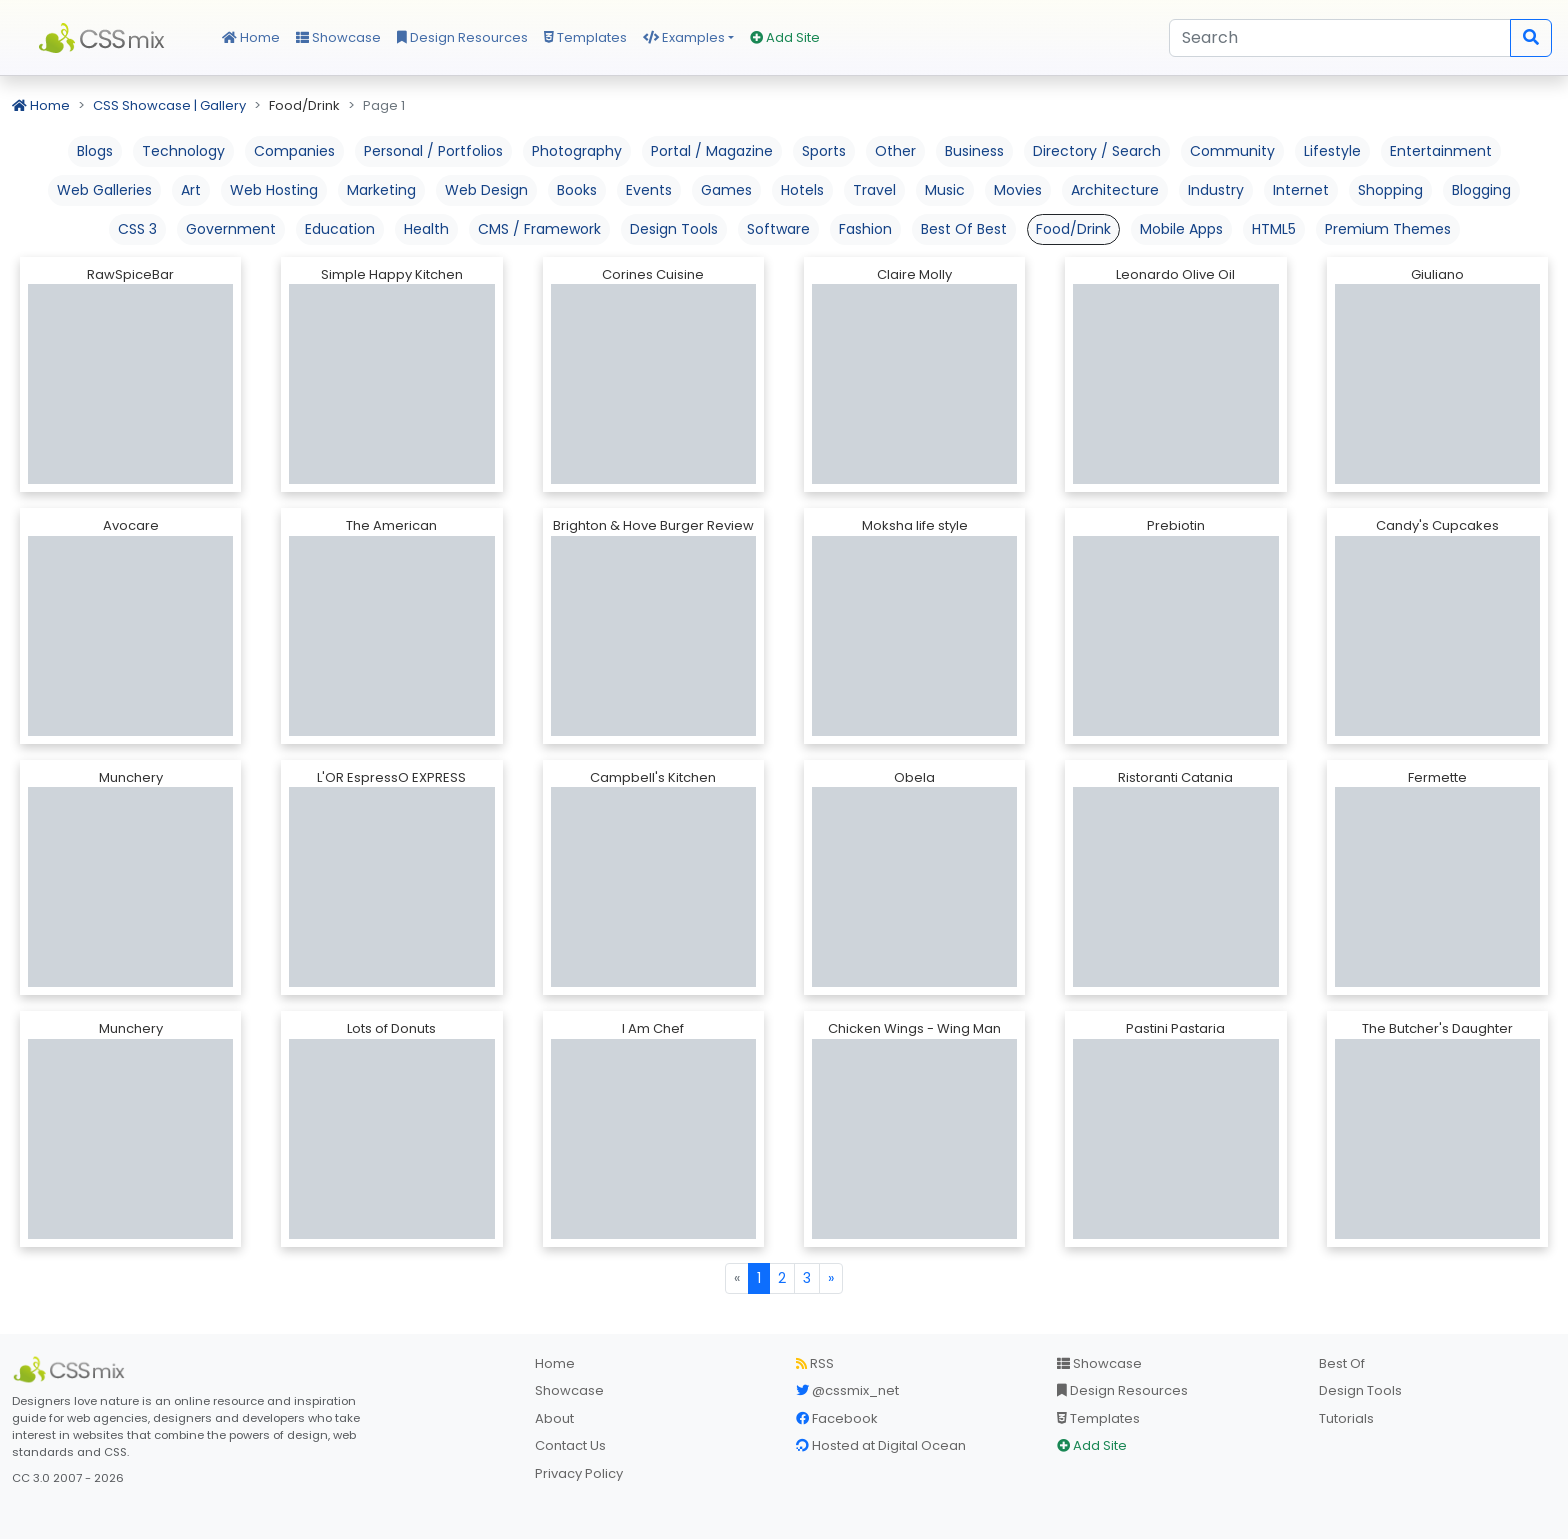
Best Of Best (964, 229)
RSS (815, 1363)
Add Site (785, 37)
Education (340, 229)
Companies (294, 151)
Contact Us (570, 1445)
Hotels (802, 190)
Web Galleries (104, 190)
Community (1232, 151)
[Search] (1340, 38)
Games (726, 190)
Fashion (865, 229)
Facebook (837, 1418)
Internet (1301, 190)
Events (649, 190)
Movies (1018, 190)
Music (945, 190)
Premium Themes (1388, 229)
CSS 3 (137, 229)
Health (426, 229)
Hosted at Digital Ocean (881, 1445)
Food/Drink (1073, 229)
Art (191, 190)
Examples (684, 37)
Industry (1216, 190)
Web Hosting (274, 190)
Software (778, 229)
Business (974, 151)
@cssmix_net (847, 1390)
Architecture (1115, 190)
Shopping (1390, 190)
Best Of (1342, 1363)
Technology (183, 151)
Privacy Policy (579, 1473)
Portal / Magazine (712, 151)
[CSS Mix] (72, 1370)
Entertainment (1441, 151)
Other (895, 151)
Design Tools (674, 229)
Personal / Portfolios (433, 151)
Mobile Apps (1181, 229)
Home (251, 37)
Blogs (95, 151)
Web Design (486, 190)
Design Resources (462, 37)
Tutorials (1346, 1418)
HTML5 (1274, 229)
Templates (585, 37)
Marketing (381, 190)
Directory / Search (1097, 151)
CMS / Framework (539, 229)
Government (231, 229)
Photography (577, 151)
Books (577, 190)
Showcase (338, 37)
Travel (874, 190)
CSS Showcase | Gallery (169, 105)
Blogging (1481, 190)
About (554, 1418)
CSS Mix (105, 38)
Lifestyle (1332, 151)
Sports (824, 151)
